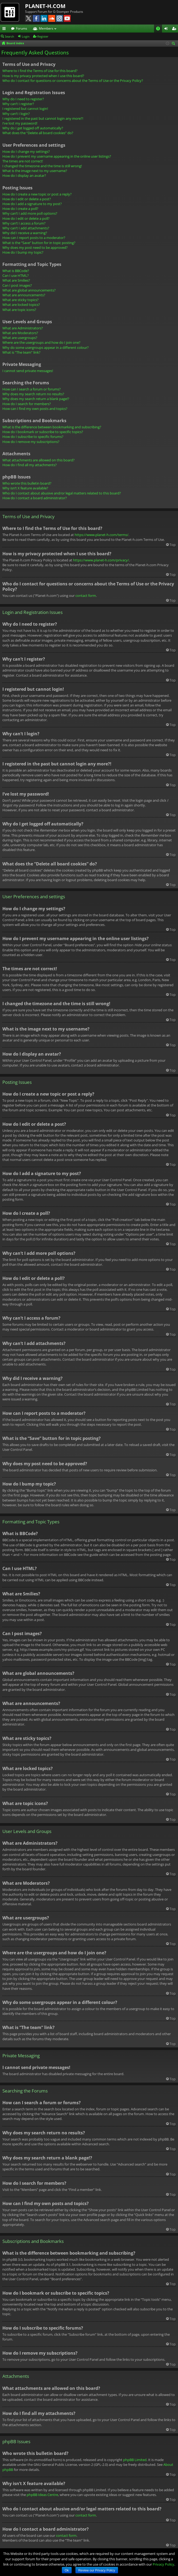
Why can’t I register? (18, 103)
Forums (21, 28)
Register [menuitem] (175, 29)
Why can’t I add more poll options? (29, 213)
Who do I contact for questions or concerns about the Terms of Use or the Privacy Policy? (72, 80)
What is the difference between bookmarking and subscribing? (51, 427)
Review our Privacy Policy (96, 2570)
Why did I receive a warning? (24, 232)
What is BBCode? (15, 270)
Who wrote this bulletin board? (26, 483)
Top (172, 544)
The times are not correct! (22, 161)
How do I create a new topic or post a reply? (37, 194)
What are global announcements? (29, 290)
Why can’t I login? (16, 113)
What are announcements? (23, 295)
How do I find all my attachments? (29, 464)
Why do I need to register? (23, 99)
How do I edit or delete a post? (26, 199)
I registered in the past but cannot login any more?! (42, 118)
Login (26, 36)
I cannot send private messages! (27, 370)
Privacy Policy (163, 2564)
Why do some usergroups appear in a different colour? (45, 347)
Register (42, 36)
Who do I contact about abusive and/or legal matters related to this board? (61, 493)
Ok (67, 2570)
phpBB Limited (135, 2459)
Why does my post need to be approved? (35, 247)
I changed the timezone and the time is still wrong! (42, 165)
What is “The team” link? (21, 352)
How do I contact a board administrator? (34, 498)
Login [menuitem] (167, 29)
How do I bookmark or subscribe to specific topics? (42, 431)
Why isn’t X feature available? (25, 488)
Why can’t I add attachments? (25, 228)
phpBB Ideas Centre (42, 2494)
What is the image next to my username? (34, 170)
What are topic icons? (19, 309)
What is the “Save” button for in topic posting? (38, 242)
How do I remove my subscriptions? (30, 441)
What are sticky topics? (20, 299)
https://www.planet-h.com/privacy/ (101, 560)
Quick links (5, 29)
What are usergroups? (19, 337)
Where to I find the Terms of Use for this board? (40, 70)
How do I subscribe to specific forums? (32, 436)
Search (9, 36)
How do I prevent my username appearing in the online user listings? (56, 156)
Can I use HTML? (15, 275)
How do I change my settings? (26, 151)
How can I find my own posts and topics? (34, 408)
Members (46, 28)
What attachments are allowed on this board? (38, 460)
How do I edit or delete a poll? (26, 218)
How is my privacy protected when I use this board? (43, 75)
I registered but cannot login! (25, 108)
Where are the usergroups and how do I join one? (41, 342)
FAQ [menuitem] (159, 29)
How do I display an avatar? (24, 175)
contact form (85, 595)
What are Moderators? (20, 332)
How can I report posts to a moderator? (33, 237)
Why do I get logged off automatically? (32, 128)
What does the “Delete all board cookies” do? (37, 132)
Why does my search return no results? (33, 394)
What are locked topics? (21, 304)
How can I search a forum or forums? (31, 389)
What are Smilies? (16, 280)
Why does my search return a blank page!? (35, 398)
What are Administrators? (22, 328)
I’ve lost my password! (19, 123)
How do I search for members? (26, 403)
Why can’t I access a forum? (24, 223)
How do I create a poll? (20, 208)
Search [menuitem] (174, 43)
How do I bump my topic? (22, 252)
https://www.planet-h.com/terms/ (101, 534)
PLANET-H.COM (45, 6)
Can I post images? (17, 285)
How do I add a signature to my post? (32, 203)
